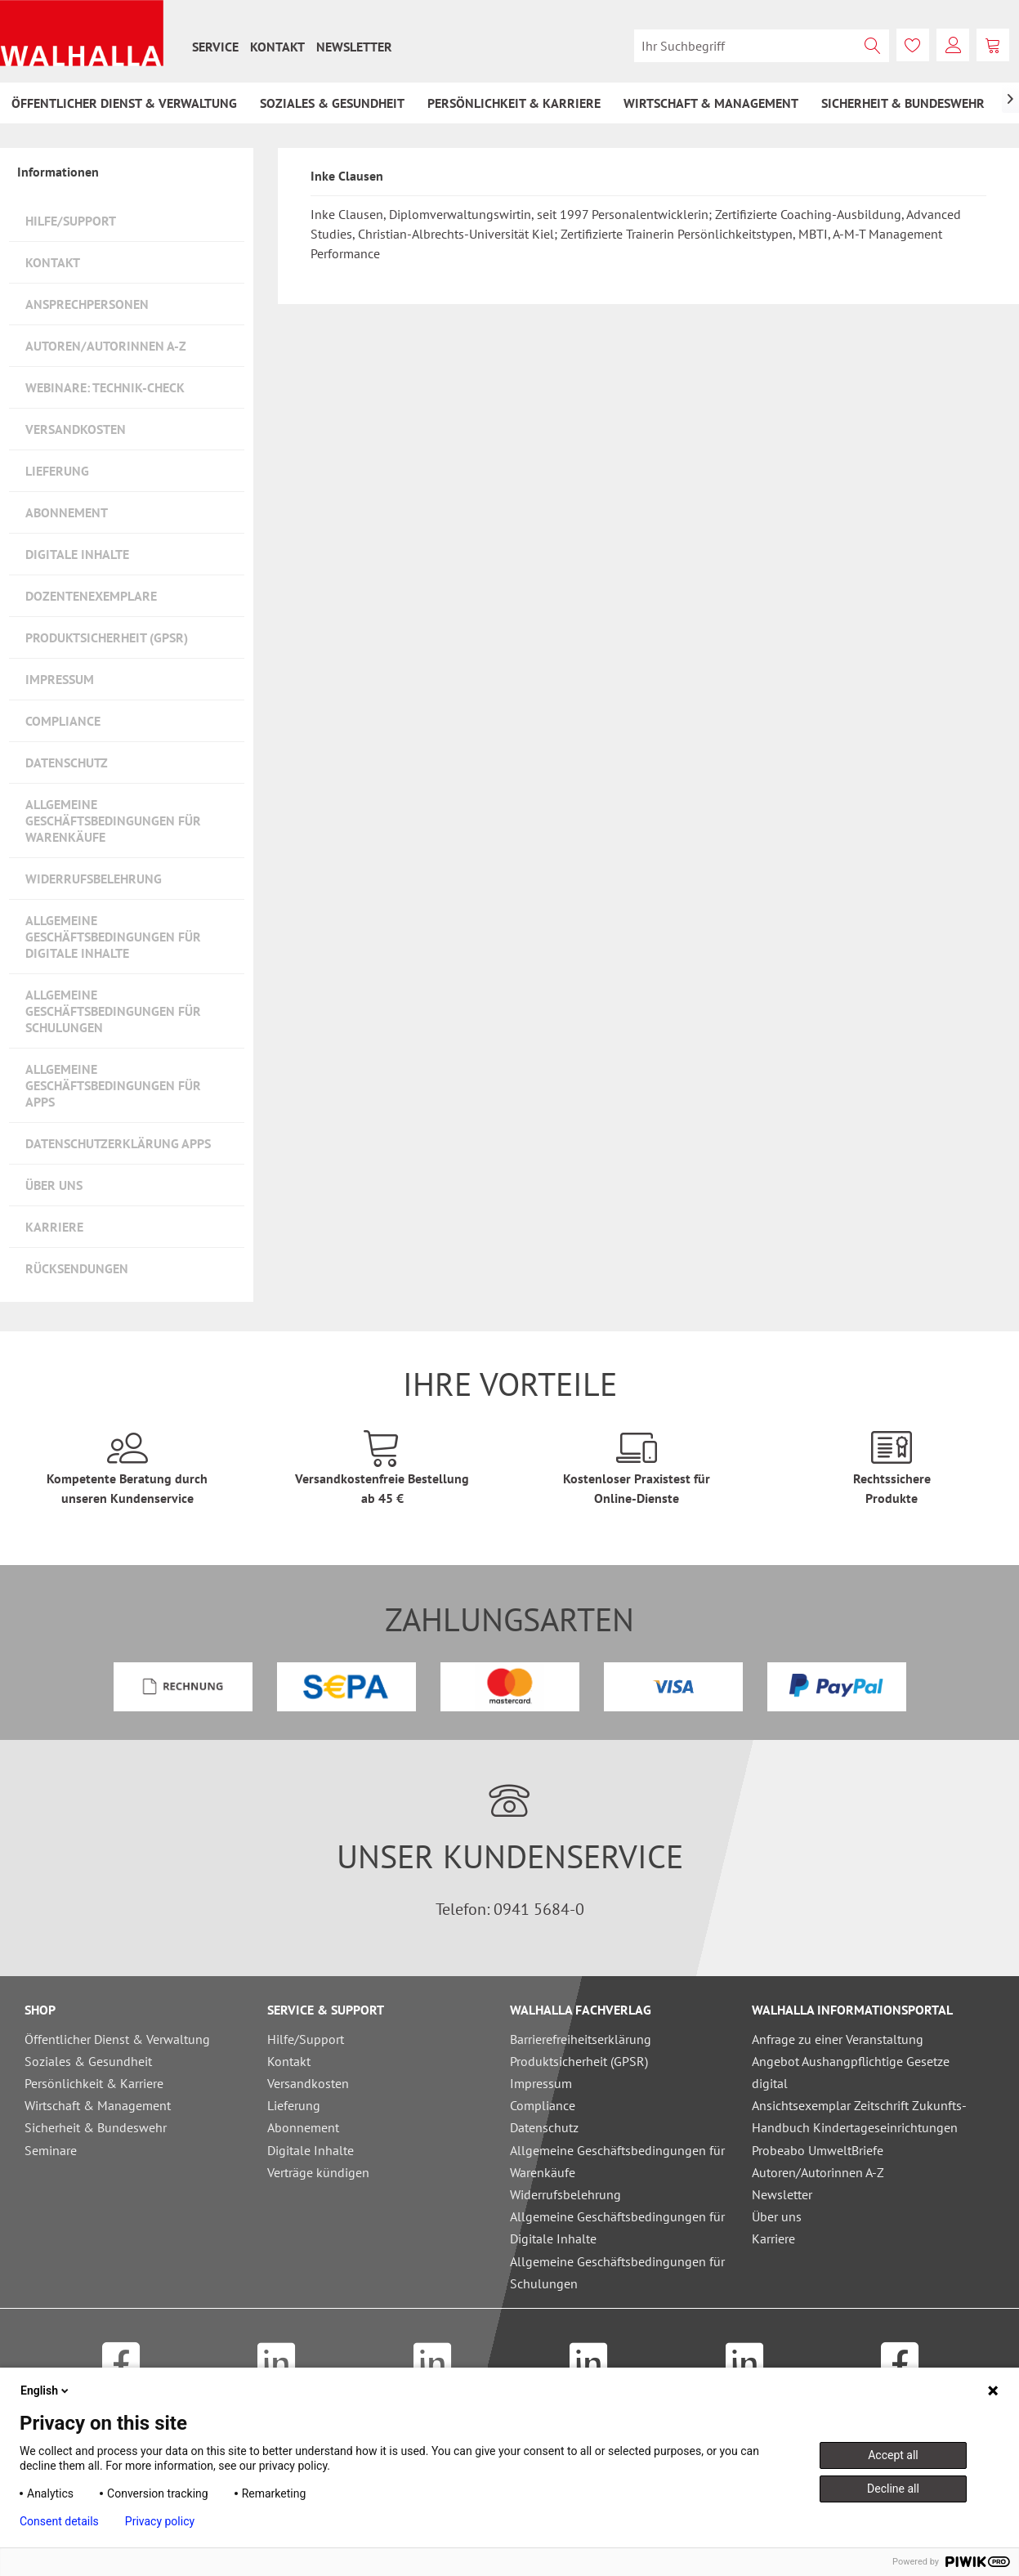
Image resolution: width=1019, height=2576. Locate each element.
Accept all (893, 2455)
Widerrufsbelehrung (93, 878)
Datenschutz (66, 762)
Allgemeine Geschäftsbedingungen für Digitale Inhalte (113, 936)
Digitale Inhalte (77, 554)
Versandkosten (75, 429)
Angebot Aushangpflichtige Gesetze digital (851, 2072)
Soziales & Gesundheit (88, 2061)
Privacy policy (159, 2521)
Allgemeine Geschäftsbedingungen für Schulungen (113, 1010)
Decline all (893, 2488)
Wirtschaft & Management (98, 2105)
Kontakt (277, 46)
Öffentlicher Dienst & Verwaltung (117, 2039)
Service (215, 46)
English (45, 2390)
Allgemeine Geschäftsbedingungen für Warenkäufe (113, 820)
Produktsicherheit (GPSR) (106, 637)
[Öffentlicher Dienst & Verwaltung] (124, 103)
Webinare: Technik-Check (105, 387)
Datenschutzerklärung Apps (118, 1143)
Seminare (51, 2150)
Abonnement (66, 512)
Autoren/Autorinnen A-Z (105, 346)
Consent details (59, 2521)
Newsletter (354, 46)
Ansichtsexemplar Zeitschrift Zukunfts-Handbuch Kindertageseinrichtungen (859, 2116)
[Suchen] (872, 45)
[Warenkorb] (993, 45)
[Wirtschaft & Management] (711, 103)
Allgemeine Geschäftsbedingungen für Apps (113, 1085)
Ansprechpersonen (87, 304)
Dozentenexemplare (91, 596)
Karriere (54, 1227)
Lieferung (57, 471)
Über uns (54, 1185)
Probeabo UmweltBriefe (817, 2150)
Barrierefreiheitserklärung (580, 2039)
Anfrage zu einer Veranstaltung (837, 2039)
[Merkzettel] (912, 45)
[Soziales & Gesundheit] (332, 103)
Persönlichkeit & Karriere (94, 2083)
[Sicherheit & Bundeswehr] (903, 103)
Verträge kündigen (318, 2172)
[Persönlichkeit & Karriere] (514, 103)
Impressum (59, 679)
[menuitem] (215, 46)
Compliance (63, 721)
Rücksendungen (76, 1268)
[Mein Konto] (952, 45)
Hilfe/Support (70, 220)
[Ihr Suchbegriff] (761, 45)
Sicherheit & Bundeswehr (96, 2127)
